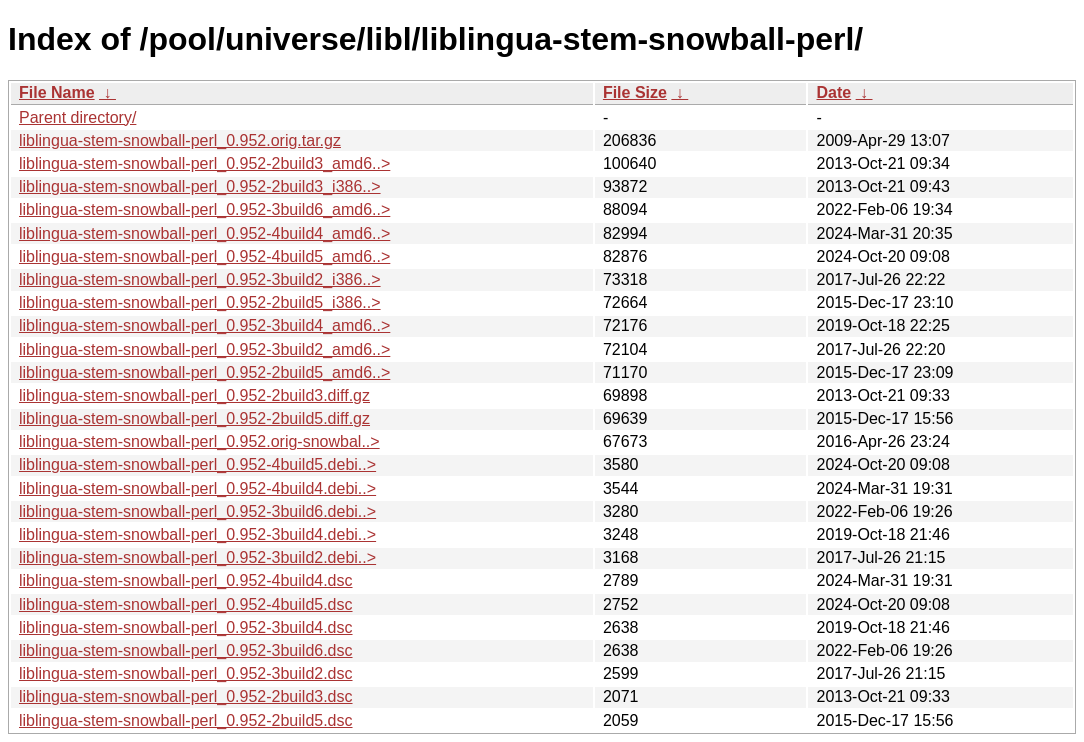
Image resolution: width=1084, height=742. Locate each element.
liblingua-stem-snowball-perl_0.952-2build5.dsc (186, 720)
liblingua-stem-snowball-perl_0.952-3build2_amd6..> (204, 349)
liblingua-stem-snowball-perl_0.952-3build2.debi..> (197, 557)
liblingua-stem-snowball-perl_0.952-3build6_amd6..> (204, 209)
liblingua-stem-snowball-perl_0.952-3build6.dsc (186, 650)
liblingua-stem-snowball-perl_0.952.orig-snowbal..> (199, 441)
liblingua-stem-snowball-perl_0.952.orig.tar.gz (180, 140)
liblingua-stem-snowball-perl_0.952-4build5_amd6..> (204, 256)
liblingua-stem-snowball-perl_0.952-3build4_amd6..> (204, 325)
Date (833, 92)
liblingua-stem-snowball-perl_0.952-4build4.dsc (186, 580)
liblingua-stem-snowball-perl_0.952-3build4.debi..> (197, 534)
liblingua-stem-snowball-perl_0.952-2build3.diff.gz (194, 395)
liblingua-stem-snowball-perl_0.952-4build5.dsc (186, 604)
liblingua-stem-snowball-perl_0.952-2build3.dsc (186, 696)
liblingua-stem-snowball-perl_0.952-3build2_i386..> (200, 279)
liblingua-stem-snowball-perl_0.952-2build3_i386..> (200, 186)
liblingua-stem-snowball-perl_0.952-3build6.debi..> (197, 511)
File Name (57, 92)
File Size (635, 92)
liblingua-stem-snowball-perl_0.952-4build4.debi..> (197, 488)
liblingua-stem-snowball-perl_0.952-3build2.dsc (186, 673)
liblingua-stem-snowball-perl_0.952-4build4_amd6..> (204, 233)
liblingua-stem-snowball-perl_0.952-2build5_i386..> (200, 302)
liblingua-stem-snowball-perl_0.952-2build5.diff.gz (194, 418)
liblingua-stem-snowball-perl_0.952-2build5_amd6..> (204, 372)
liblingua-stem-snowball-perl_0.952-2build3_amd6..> (204, 163)
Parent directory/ (77, 117)
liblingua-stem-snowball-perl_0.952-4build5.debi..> (197, 464)
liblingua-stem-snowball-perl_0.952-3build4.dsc (186, 627)
